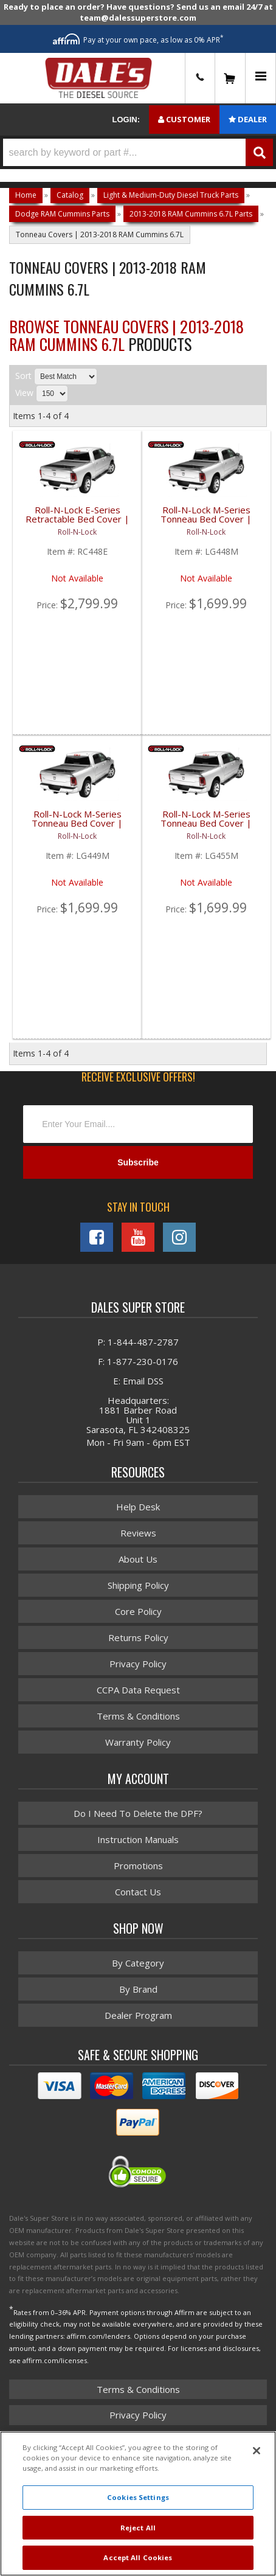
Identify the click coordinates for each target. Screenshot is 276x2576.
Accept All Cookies (137, 2557)
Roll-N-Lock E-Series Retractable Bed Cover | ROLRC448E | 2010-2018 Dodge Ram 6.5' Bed (77, 521)
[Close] (256, 2450)
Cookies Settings (138, 2497)
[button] (138, 152)
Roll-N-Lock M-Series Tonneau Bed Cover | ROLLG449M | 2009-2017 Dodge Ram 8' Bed (77, 826)
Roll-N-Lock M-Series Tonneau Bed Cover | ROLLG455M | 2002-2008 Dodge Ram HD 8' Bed (206, 826)
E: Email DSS (138, 1381)
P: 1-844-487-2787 (138, 1342)
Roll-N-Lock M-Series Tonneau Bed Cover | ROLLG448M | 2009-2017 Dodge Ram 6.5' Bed (206, 521)
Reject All (138, 2527)
